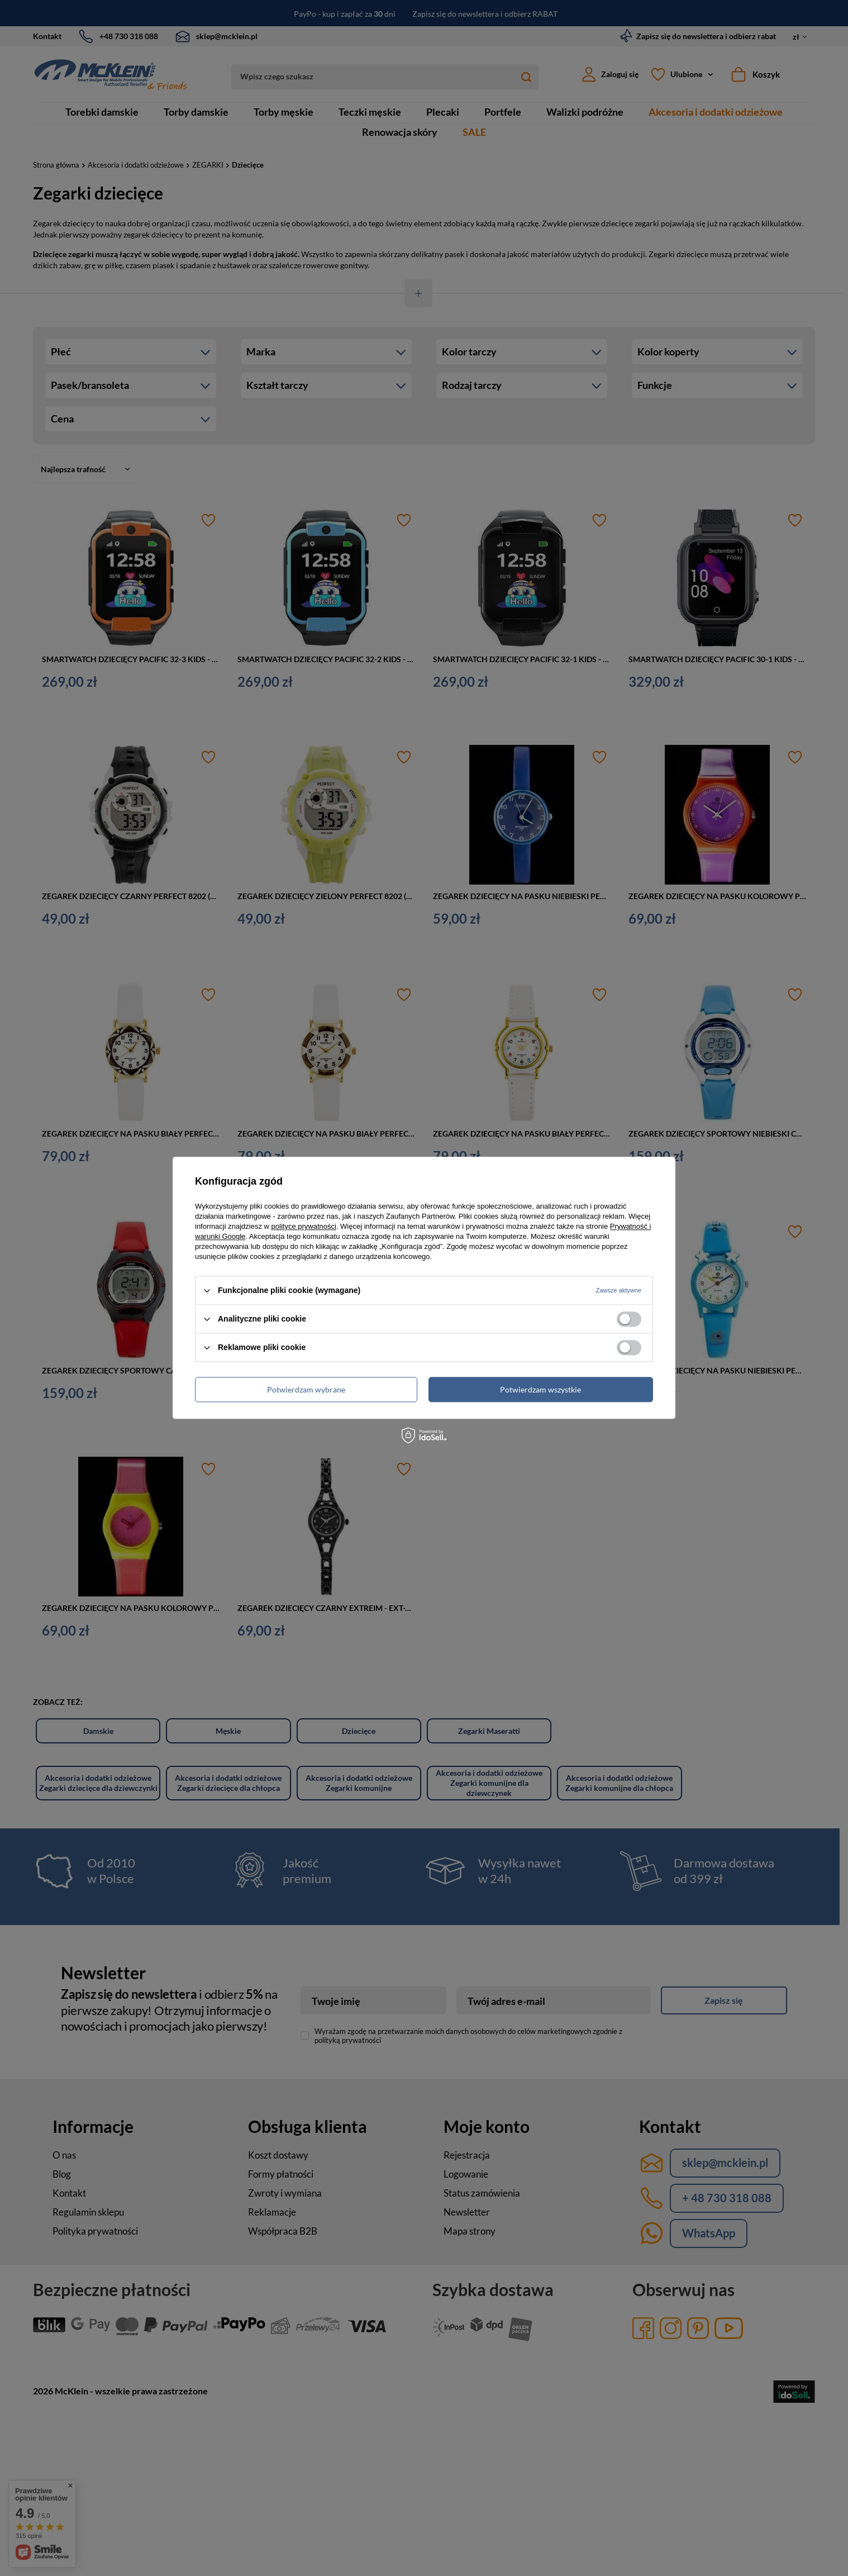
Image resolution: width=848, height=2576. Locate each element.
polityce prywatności (303, 1226)
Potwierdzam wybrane (306, 1389)
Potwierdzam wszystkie (540, 1389)
